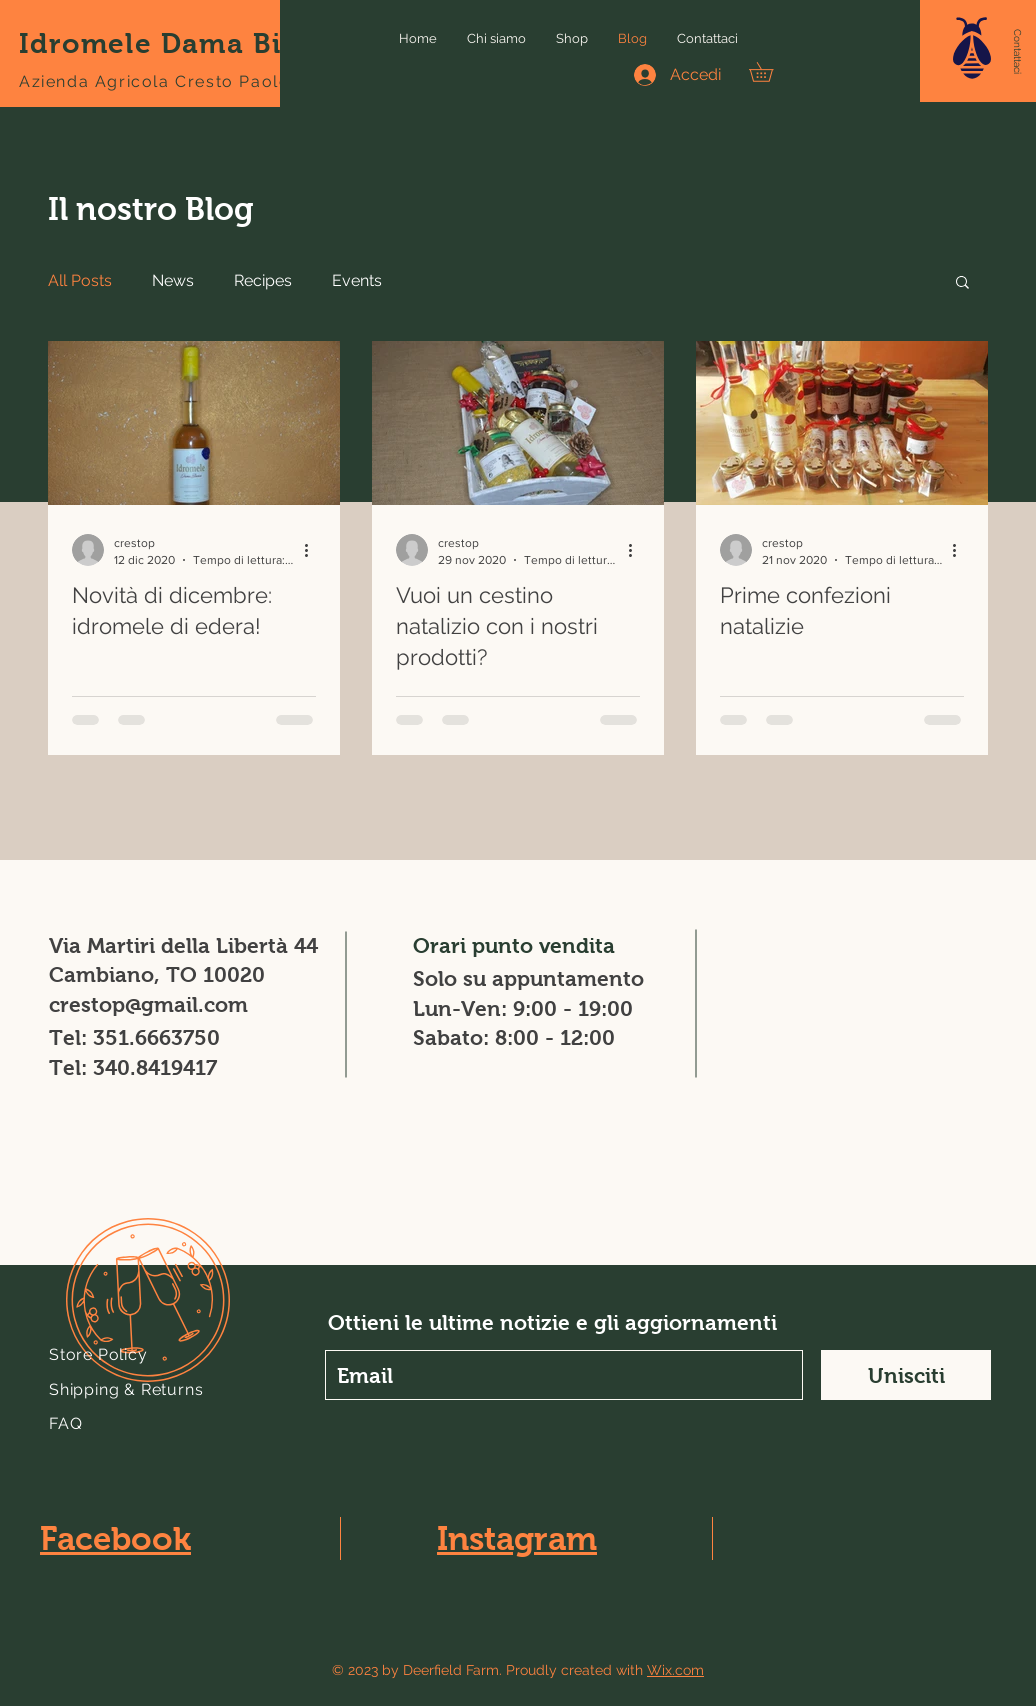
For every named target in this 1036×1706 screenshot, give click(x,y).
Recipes (263, 280)
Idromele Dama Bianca (185, 43)
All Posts (80, 280)
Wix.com (675, 1670)
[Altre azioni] (313, 550)
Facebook (115, 1538)
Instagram (517, 1538)
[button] (972, 48)
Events (357, 280)
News (173, 280)
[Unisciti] (906, 1375)
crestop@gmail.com (148, 1004)
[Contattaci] (1017, 52)
